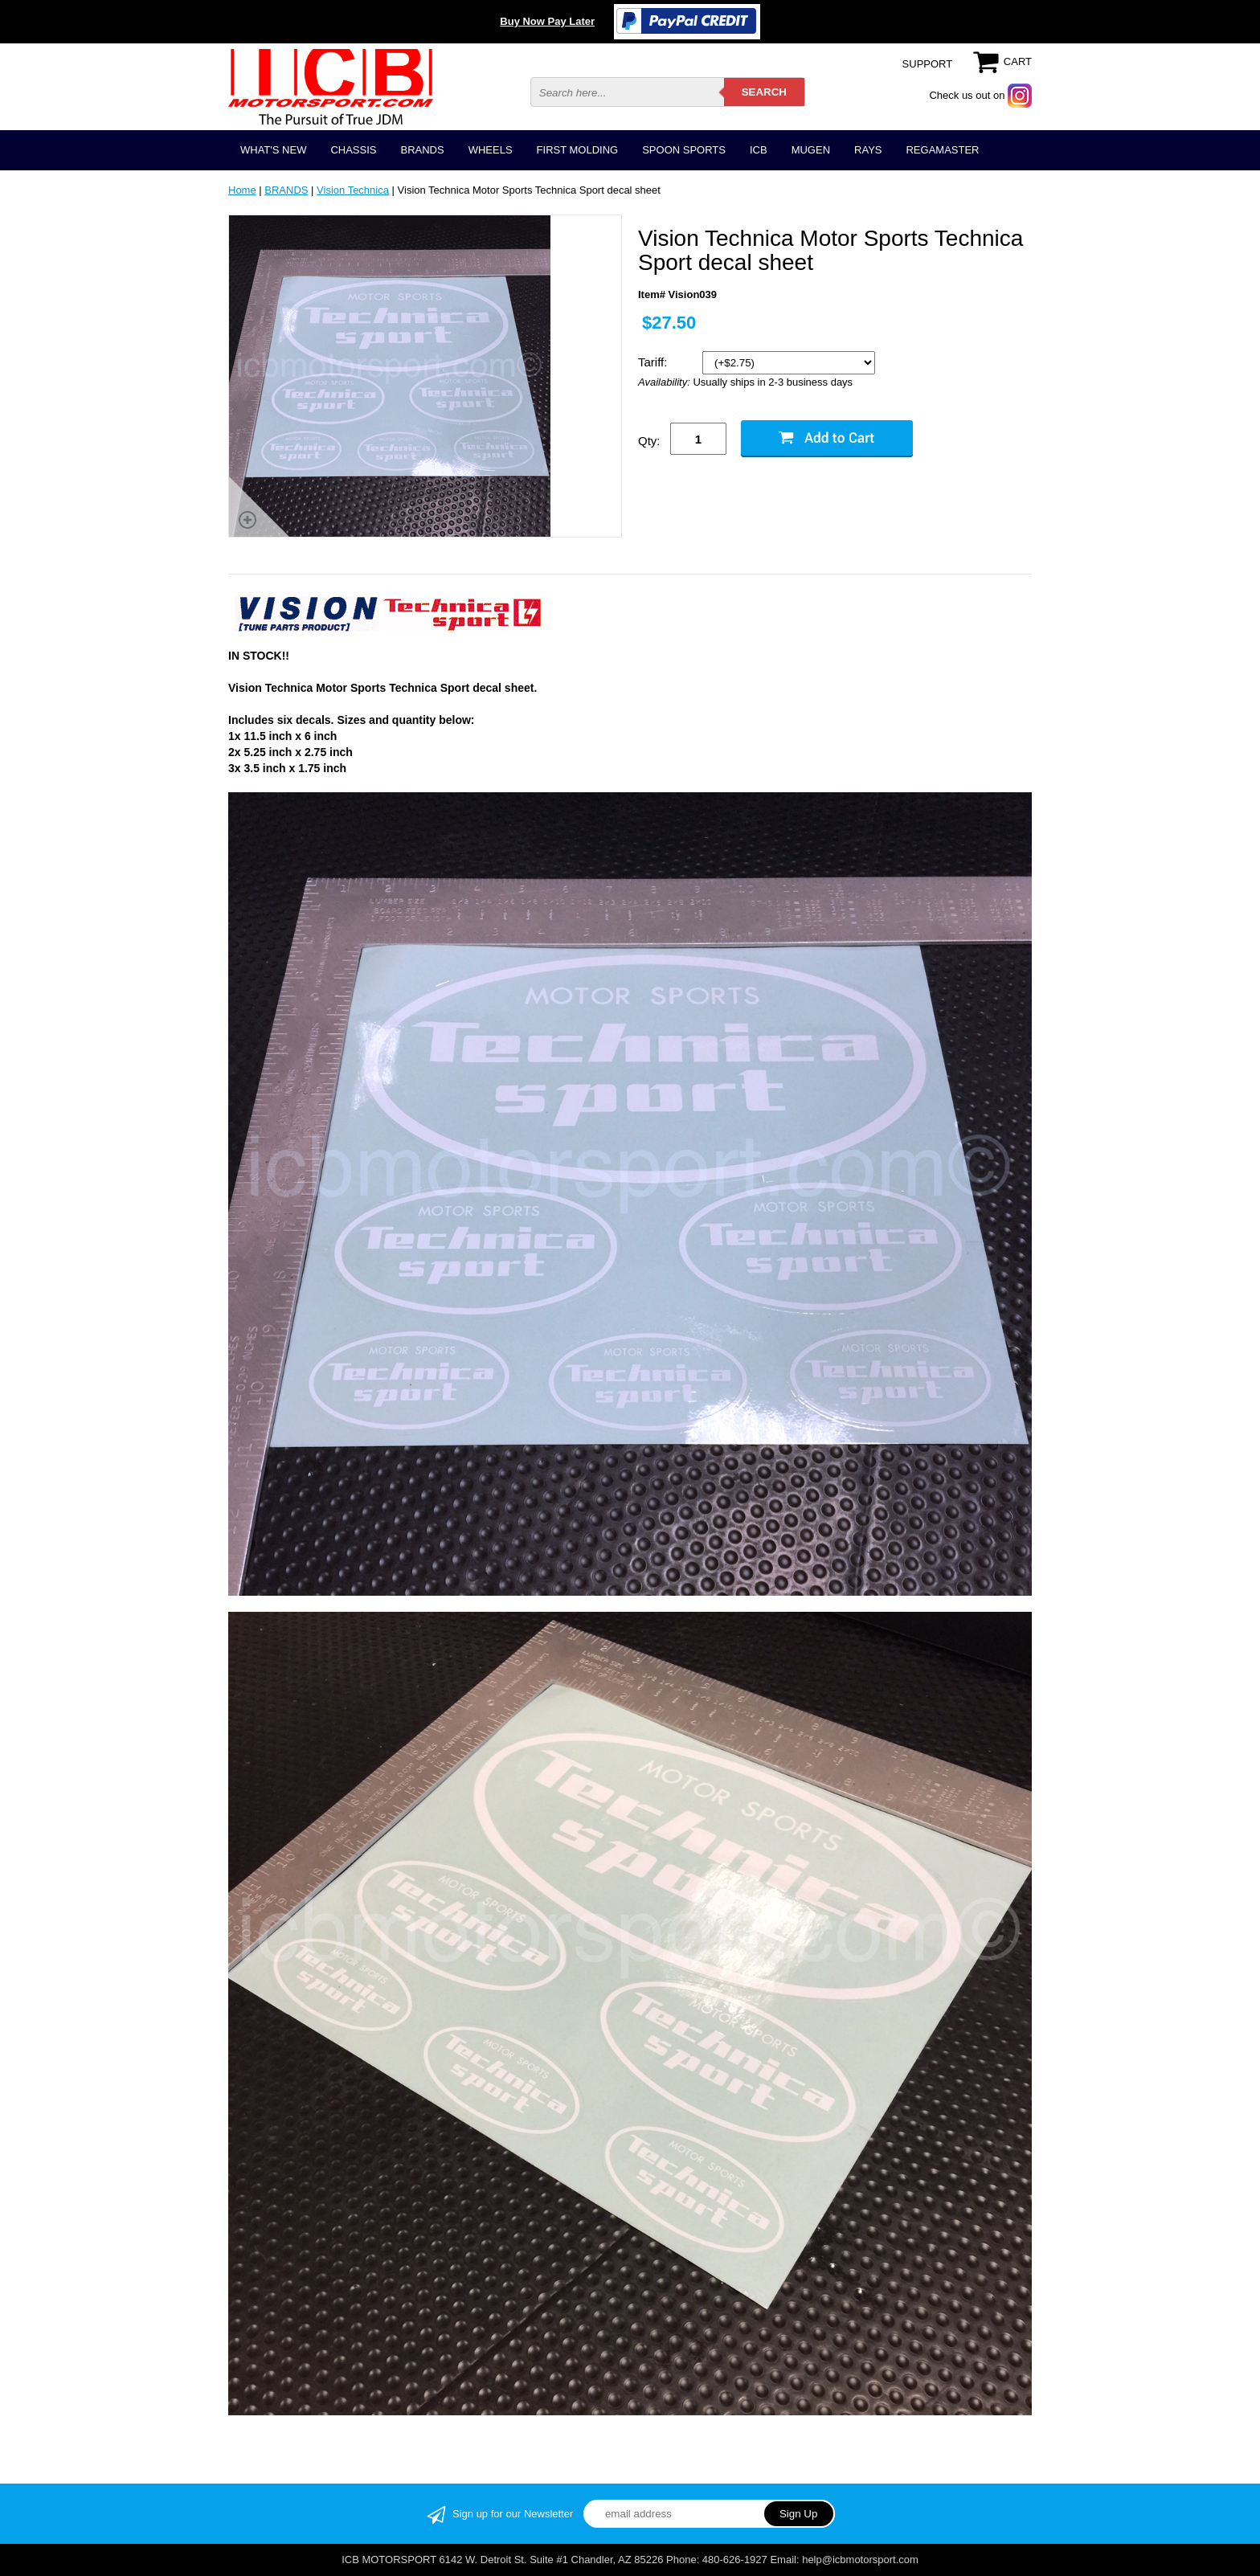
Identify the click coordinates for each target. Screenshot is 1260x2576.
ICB (758, 150)
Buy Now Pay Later (547, 21)
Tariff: (654, 362)
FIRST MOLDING (578, 150)
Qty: (649, 441)
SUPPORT (927, 64)
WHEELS (490, 150)
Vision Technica (353, 190)
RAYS (868, 150)
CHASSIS (353, 150)
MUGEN (811, 150)
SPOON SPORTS (684, 150)
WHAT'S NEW (273, 150)
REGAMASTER (942, 150)
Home (242, 190)
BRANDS (422, 150)
